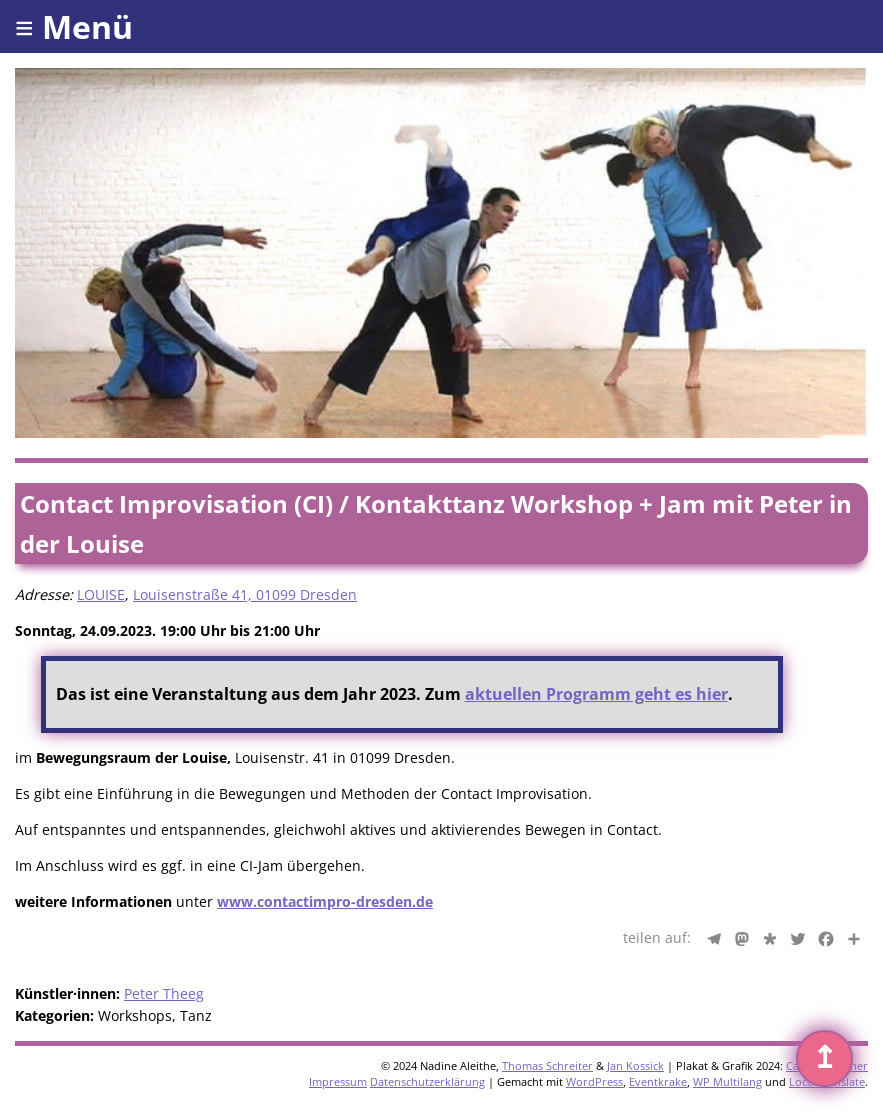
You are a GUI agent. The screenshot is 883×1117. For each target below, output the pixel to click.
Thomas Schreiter (547, 1065)
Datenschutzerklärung (427, 1081)
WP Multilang (727, 1081)
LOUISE (101, 594)
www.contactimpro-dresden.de (325, 901)
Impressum (338, 1081)
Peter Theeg (164, 993)
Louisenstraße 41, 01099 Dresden (245, 594)
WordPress (594, 1081)
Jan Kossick (635, 1065)
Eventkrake (658, 1081)
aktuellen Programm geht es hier (596, 694)
